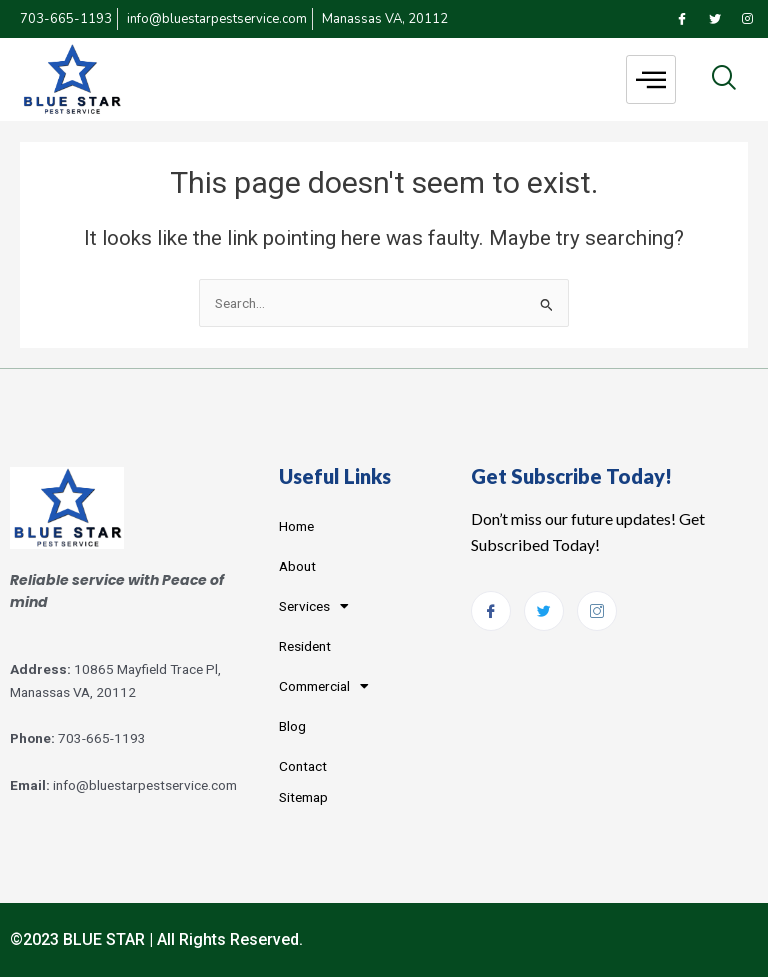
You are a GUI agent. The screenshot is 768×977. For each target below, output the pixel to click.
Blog (292, 726)
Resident (305, 646)
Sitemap (303, 797)
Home (296, 526)
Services (314, 607)
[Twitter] (715, 19)
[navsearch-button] (723, 79)
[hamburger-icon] (651, 79)
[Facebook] (682, 19)
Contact (303, 766)
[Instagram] (748, 19)
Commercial (324, 687)
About (297, 566)
